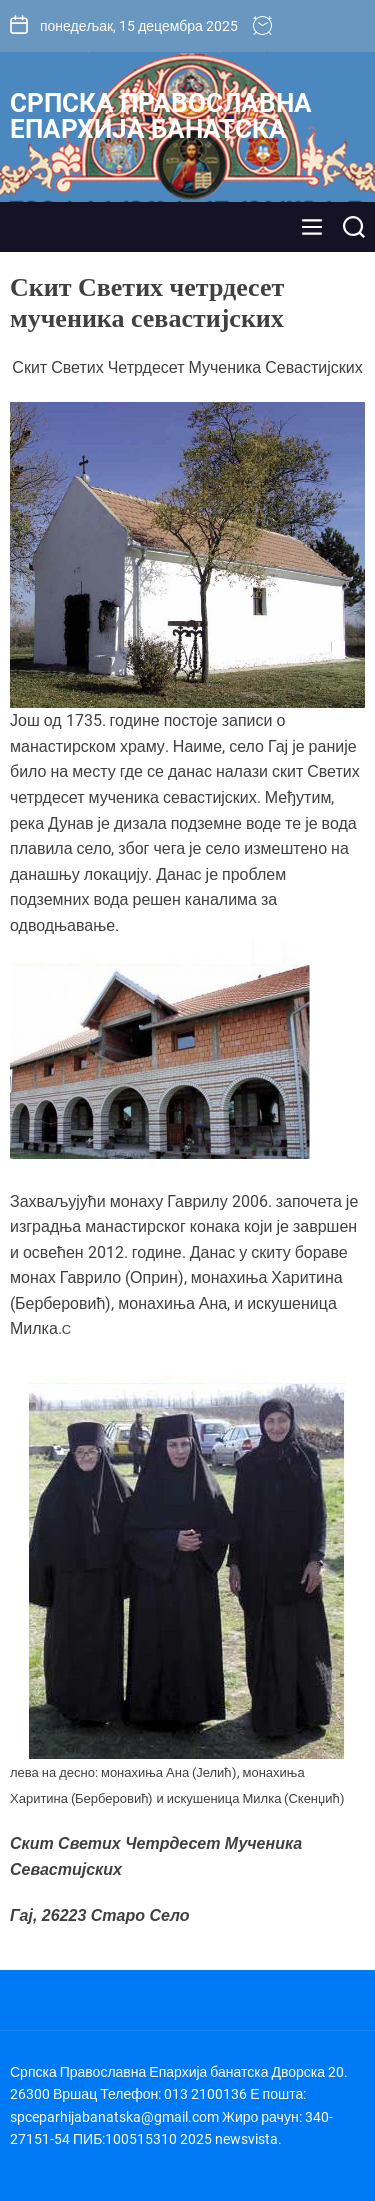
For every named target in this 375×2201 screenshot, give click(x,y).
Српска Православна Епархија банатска (161, 116)
